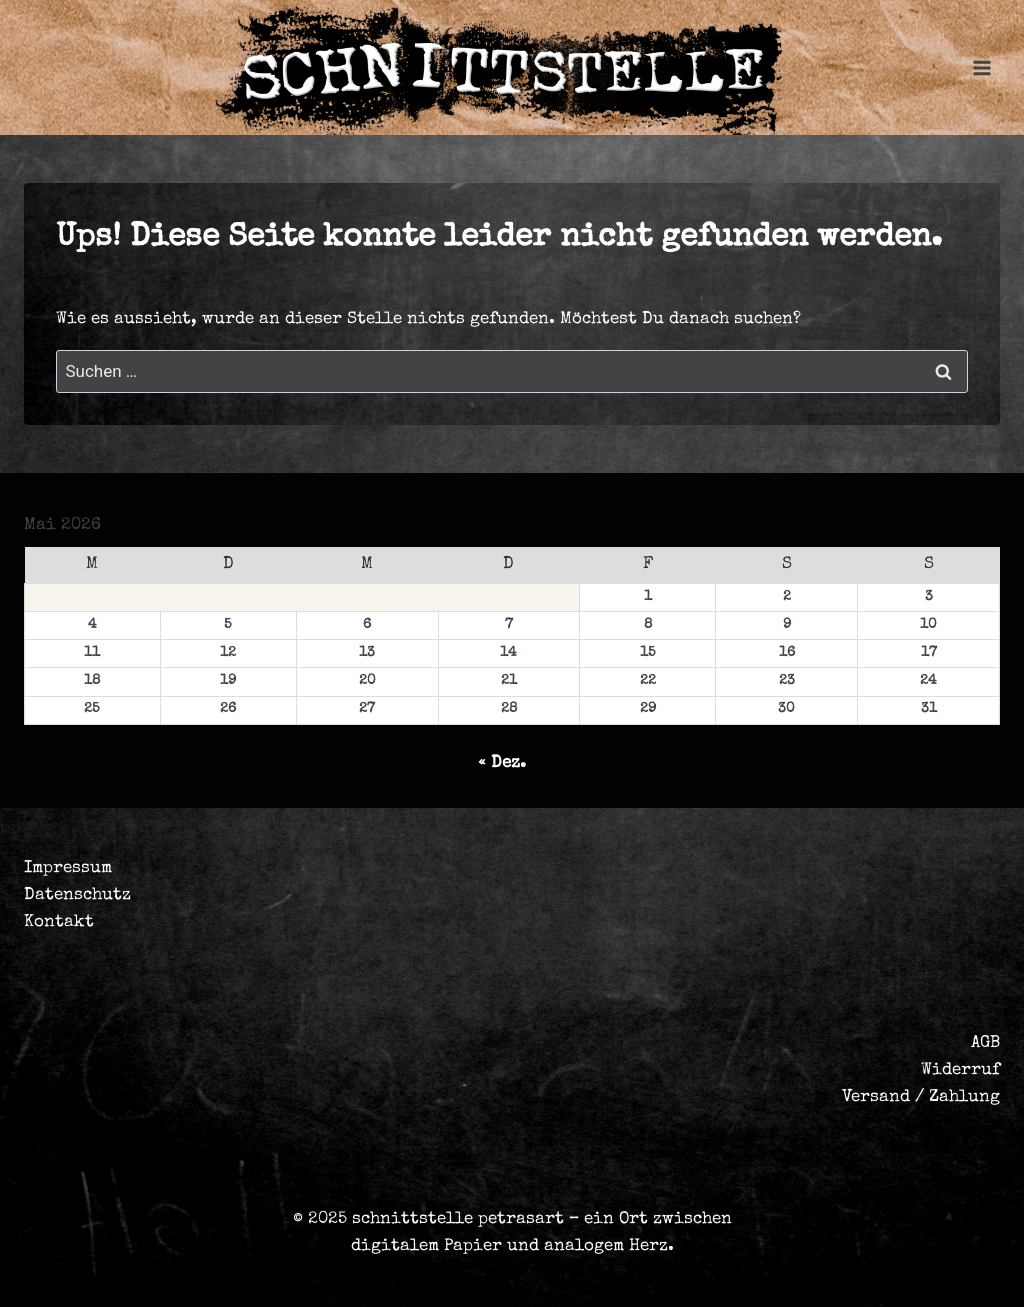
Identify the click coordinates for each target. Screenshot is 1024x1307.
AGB (985, 1043)
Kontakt (59, 922)
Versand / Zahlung (921, 1097)
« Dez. (502, 763)
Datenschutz (77, 895)
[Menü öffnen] (981, 67)
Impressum (68, 868)
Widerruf (960, 1070)
